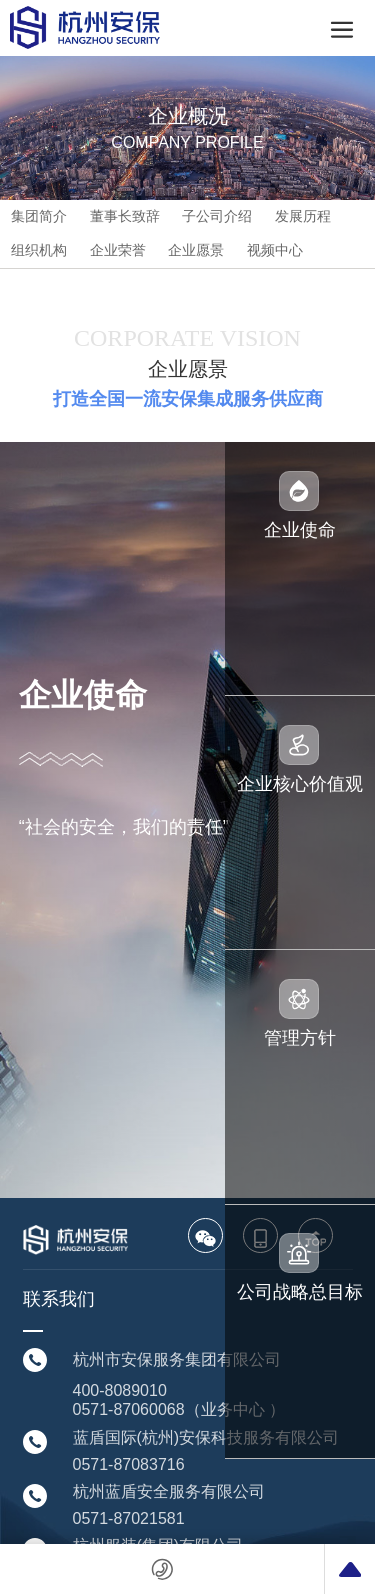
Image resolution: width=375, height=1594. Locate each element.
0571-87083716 (129, 1464)
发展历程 (303, 216)
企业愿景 (196, 250)
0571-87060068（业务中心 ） (179, 1409)
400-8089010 (120, 1390)
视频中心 (275, 250)
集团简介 (39, 216)
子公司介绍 (217, 216)
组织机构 (39, 250)
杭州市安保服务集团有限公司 (177, 1359)
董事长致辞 (125, 216)
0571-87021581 (129, 1518)
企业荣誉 (118, 250)
